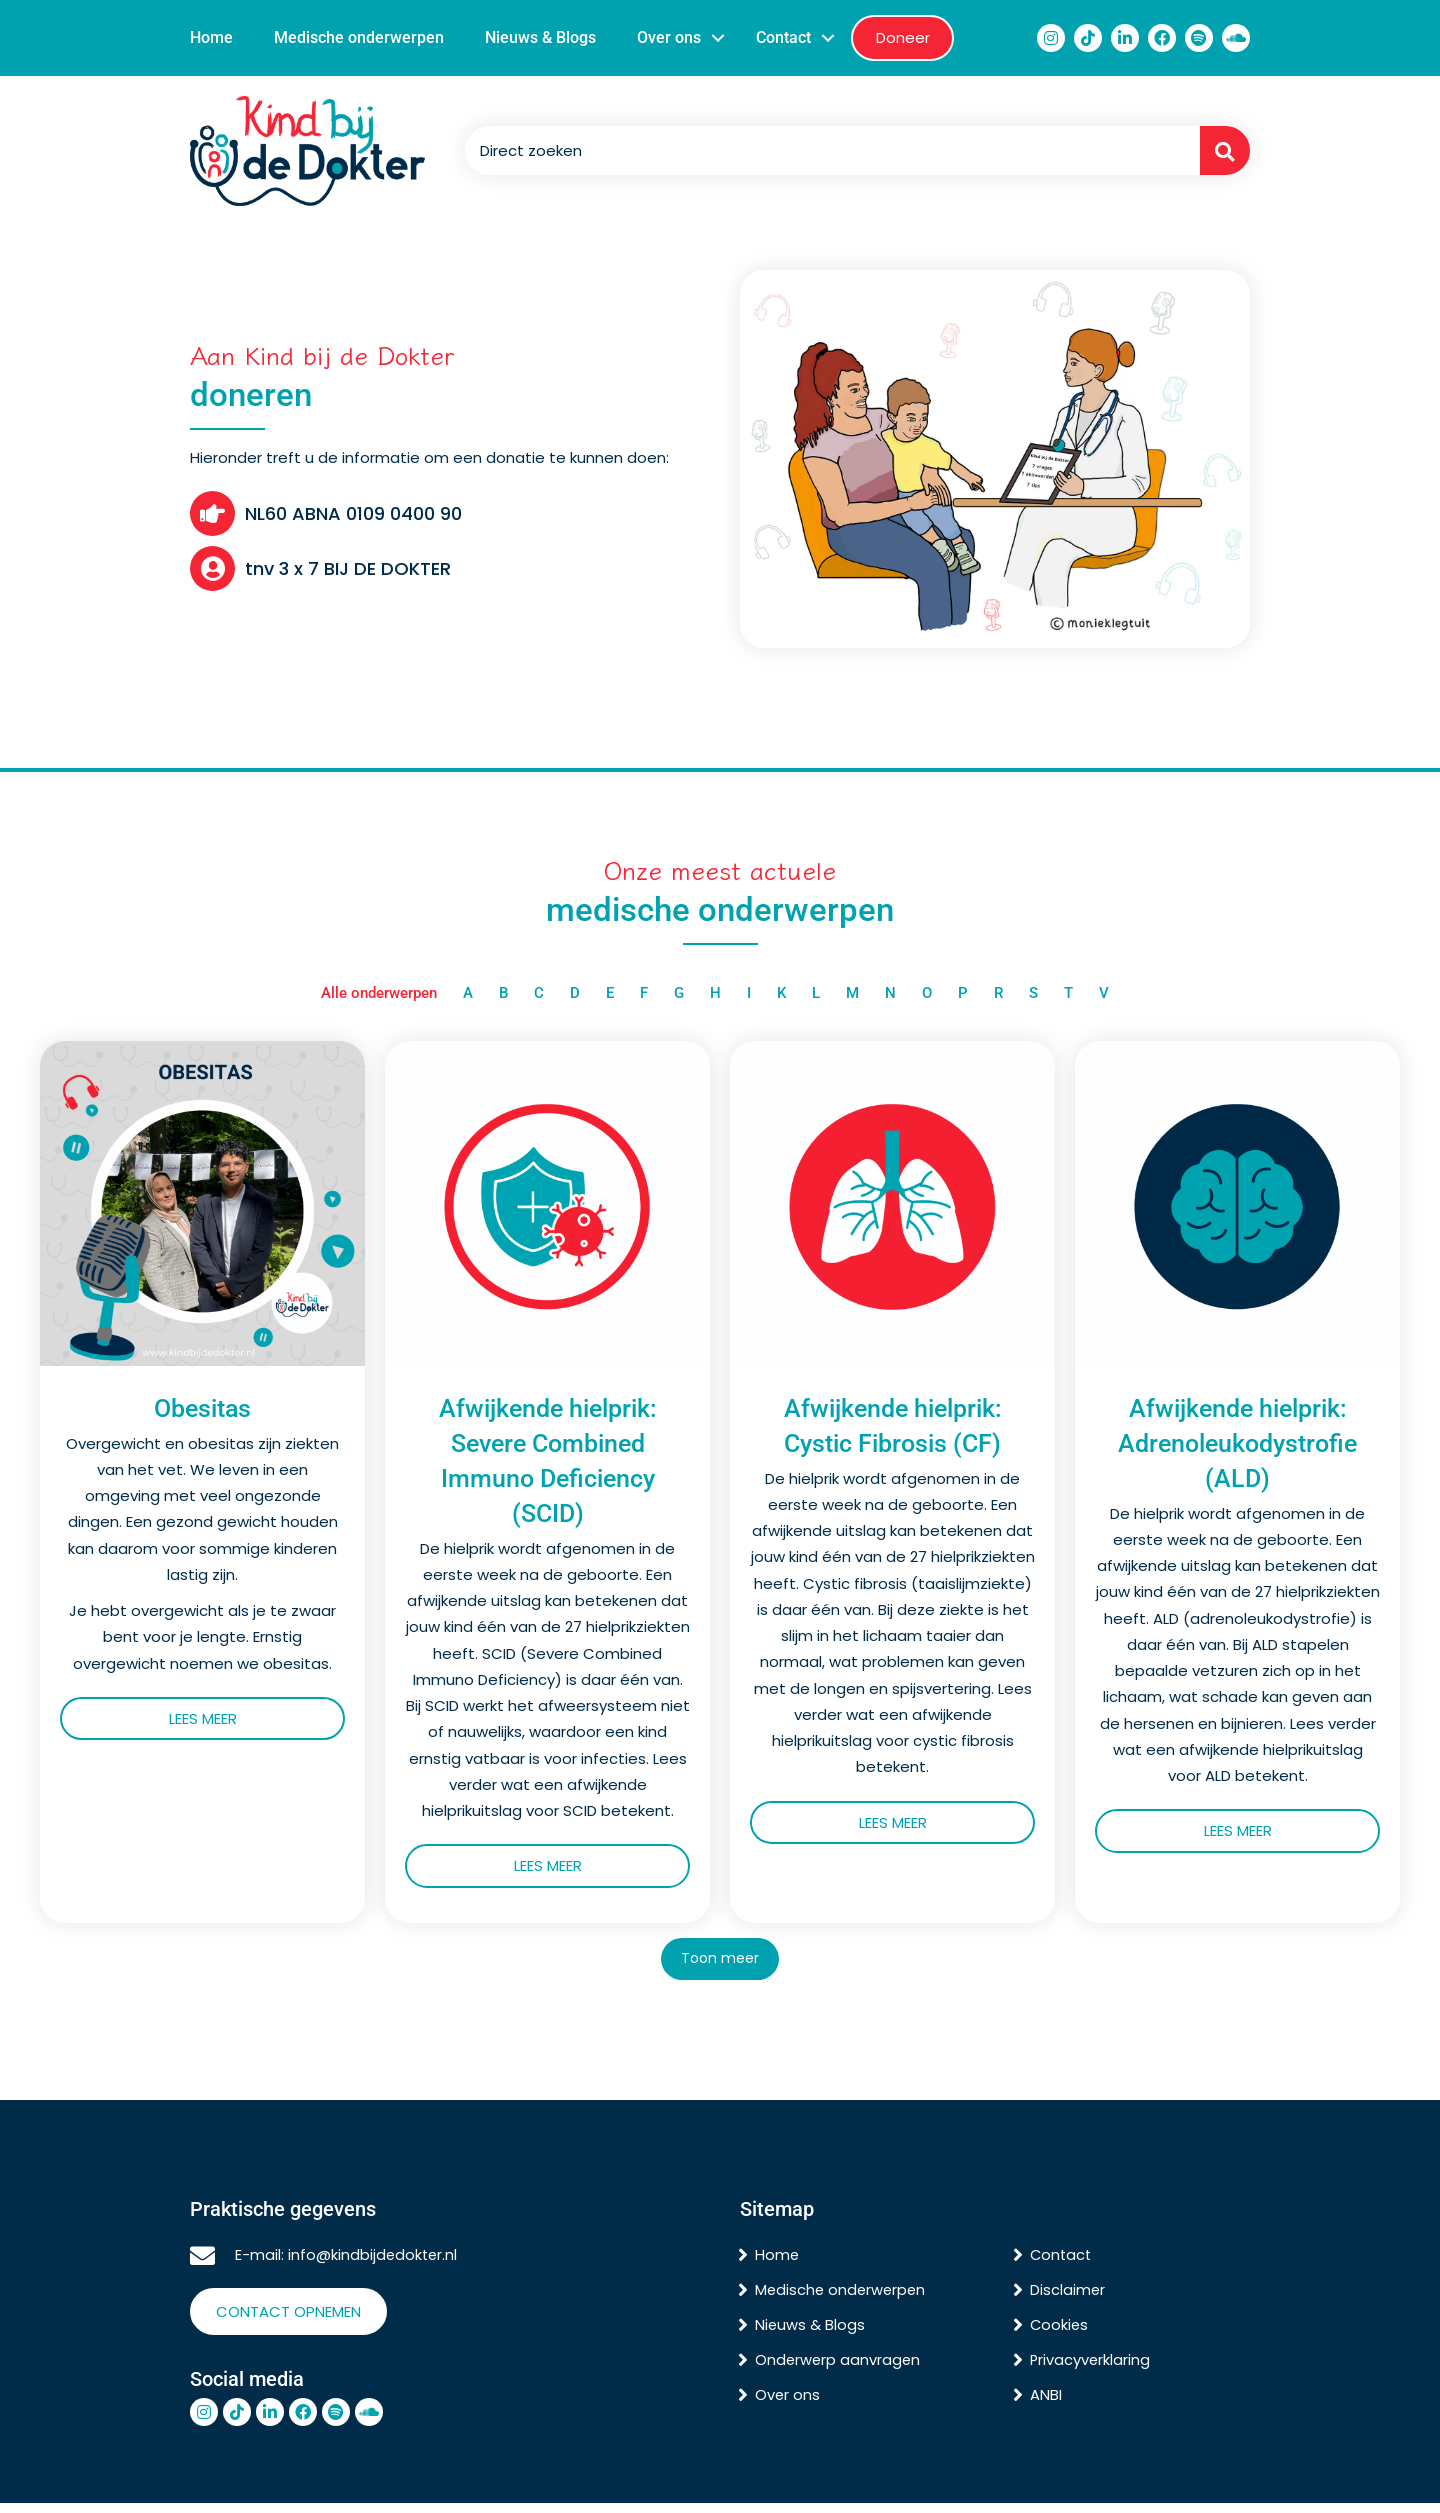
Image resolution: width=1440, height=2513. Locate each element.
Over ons (669, 37)
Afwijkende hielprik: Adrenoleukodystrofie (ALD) (1237, 1444)
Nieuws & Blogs (540, 37)
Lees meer (257, 1719)
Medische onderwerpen (359, 37)
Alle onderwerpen (379, 993)
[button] (718, 38)
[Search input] (827, 151)
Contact (783, 37)
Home (211, 37)
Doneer (903, 37)
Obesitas (202, 1409)
